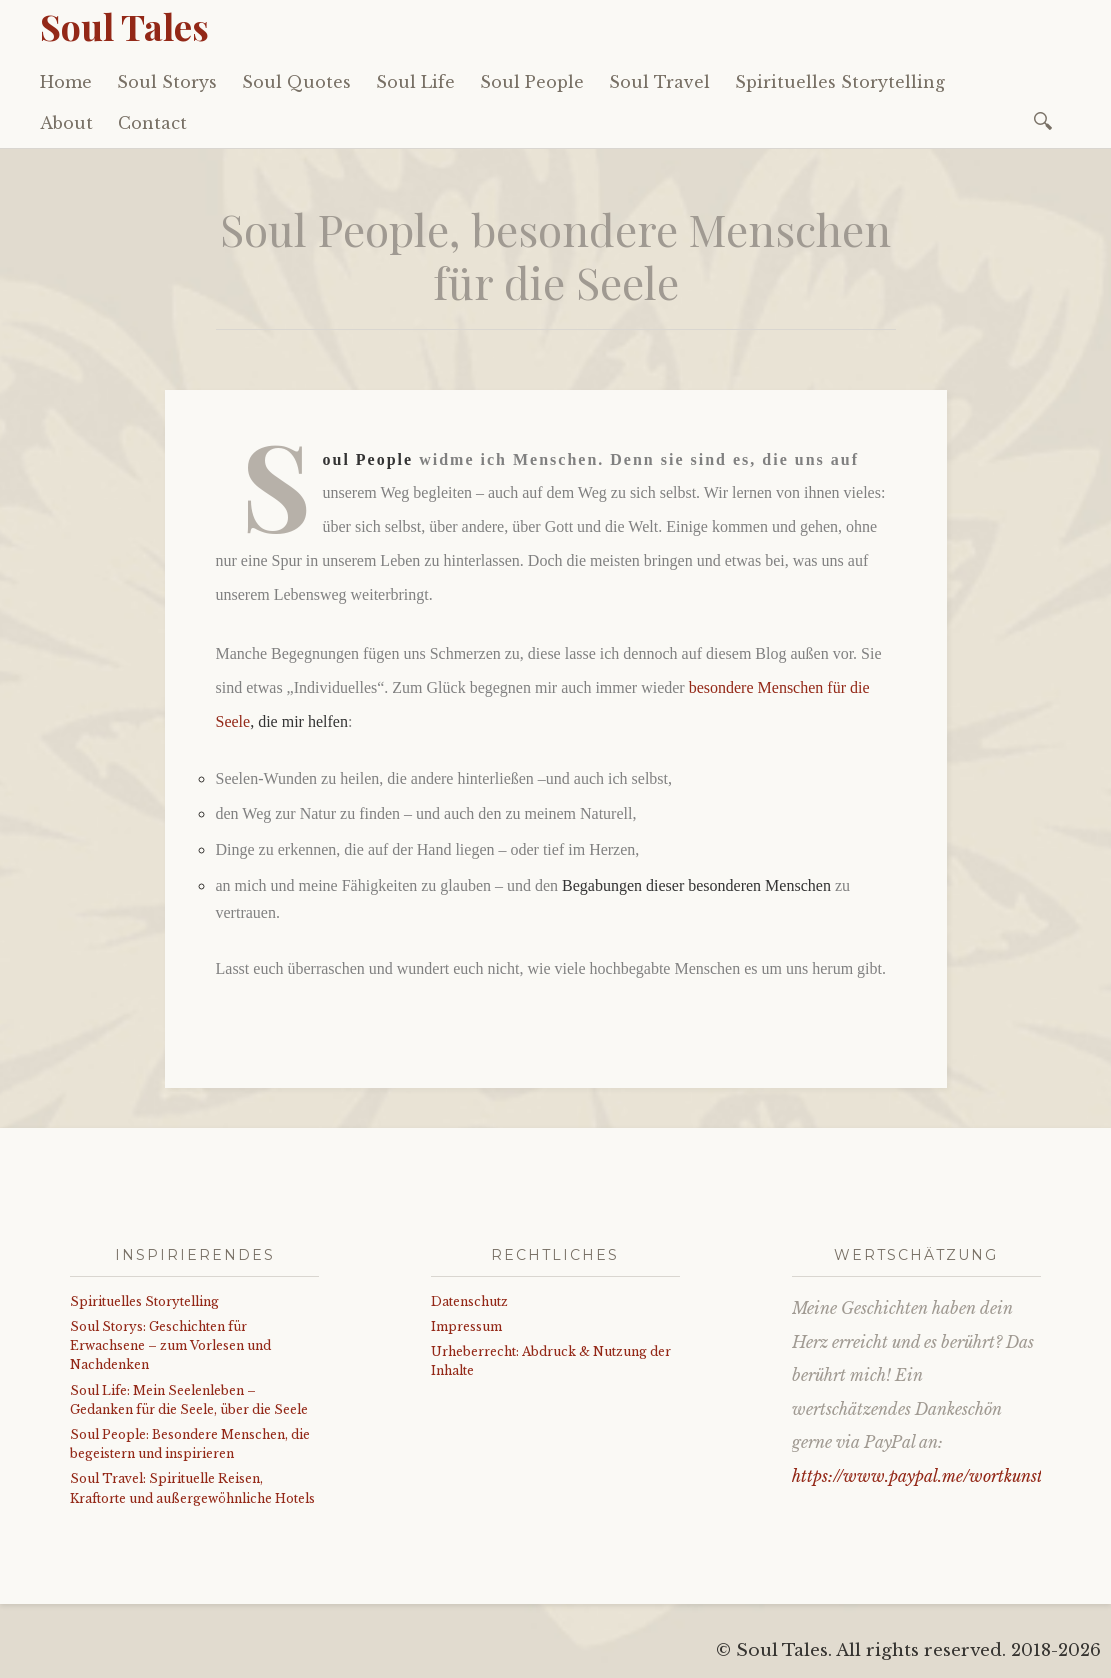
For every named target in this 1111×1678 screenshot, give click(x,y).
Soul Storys (167, 82)
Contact (152, 123)
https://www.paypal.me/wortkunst (917, 1476)
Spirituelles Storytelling (840, 82)
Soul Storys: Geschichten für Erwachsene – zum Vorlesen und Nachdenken (170, 1345)
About (66, 123)
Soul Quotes (296, 82)
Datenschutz (469, 1301)
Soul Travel (659, 82)
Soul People (532, 82)
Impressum (466, 1326)
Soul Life (415, 82)
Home (66, 82)
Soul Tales (124, 26)
